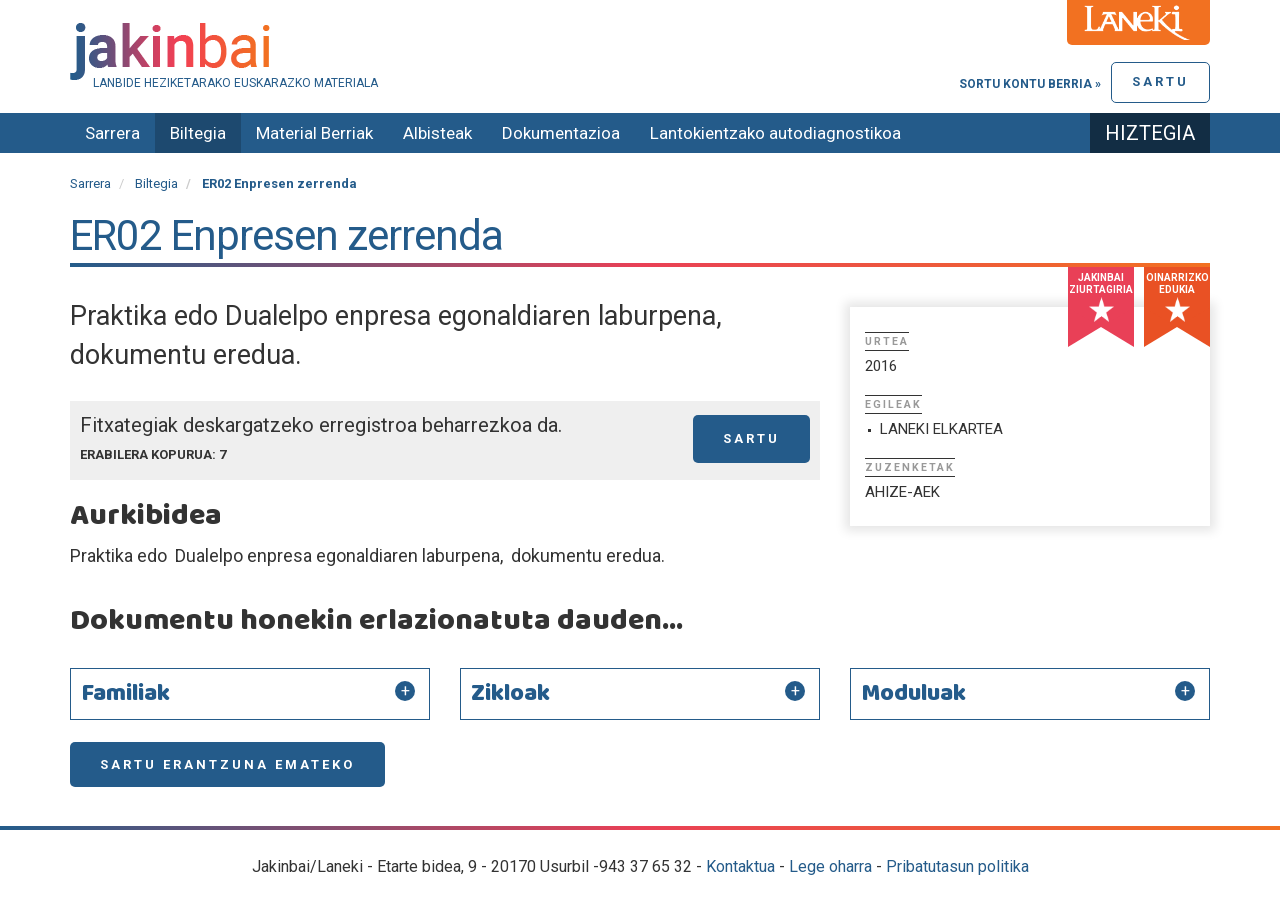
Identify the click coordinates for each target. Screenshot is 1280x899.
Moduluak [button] (913, 694)
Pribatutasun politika (957, 866)
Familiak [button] (125, 694)
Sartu (1160, 81)
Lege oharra (830, 866)
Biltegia (198, 133)
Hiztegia (1150, 133)
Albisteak (437, 133)
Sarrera (112, 133)
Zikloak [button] (510, 694)
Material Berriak (314, 133)
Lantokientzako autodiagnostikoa (775, 133)
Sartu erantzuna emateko (227, 764)
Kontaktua (740, 866)
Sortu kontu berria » (1030, 84)
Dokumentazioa (561, 133)
